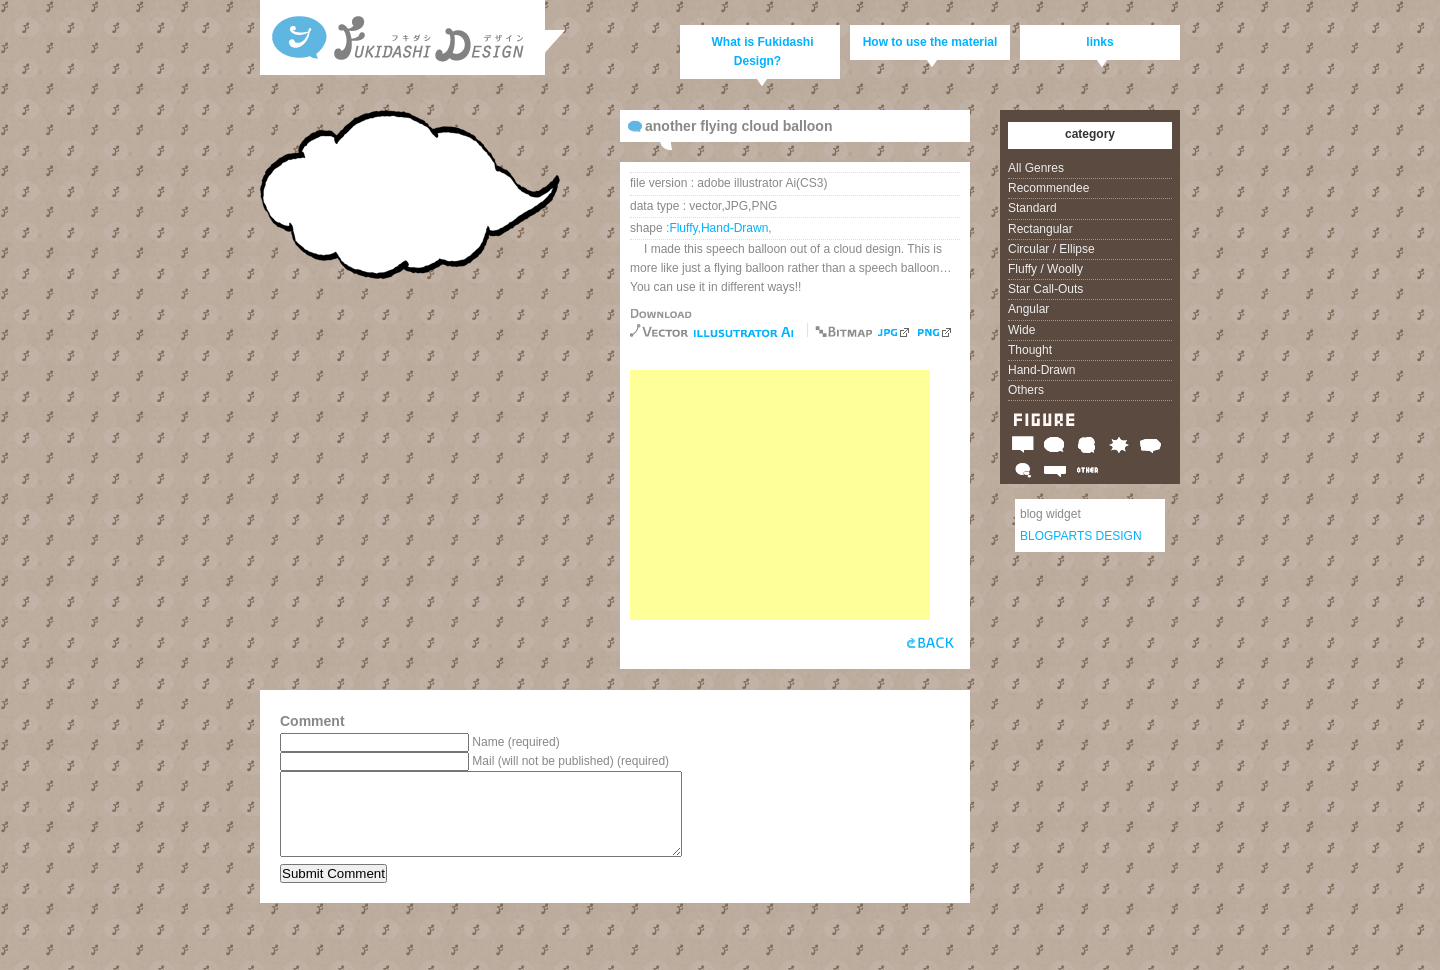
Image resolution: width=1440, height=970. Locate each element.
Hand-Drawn (734, 228)
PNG (935, 332)
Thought (1030, 350)
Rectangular (1040, 229)
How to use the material (930, 42)
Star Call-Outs (1045, 289)
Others (1026, 390)
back (930, 647)
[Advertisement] (780, 495)
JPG (893, 332)
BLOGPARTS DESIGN (1081, 536)
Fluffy (683, 228)
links (1099, 42)
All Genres (1036, 168)
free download (743, 332)
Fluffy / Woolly (1045, 269)
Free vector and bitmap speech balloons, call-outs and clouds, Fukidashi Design (405, 45)
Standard (1032, 208)
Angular (1028, 309)
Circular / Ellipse (1051, 249)
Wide (1021, 330)
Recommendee (1048, 188)
